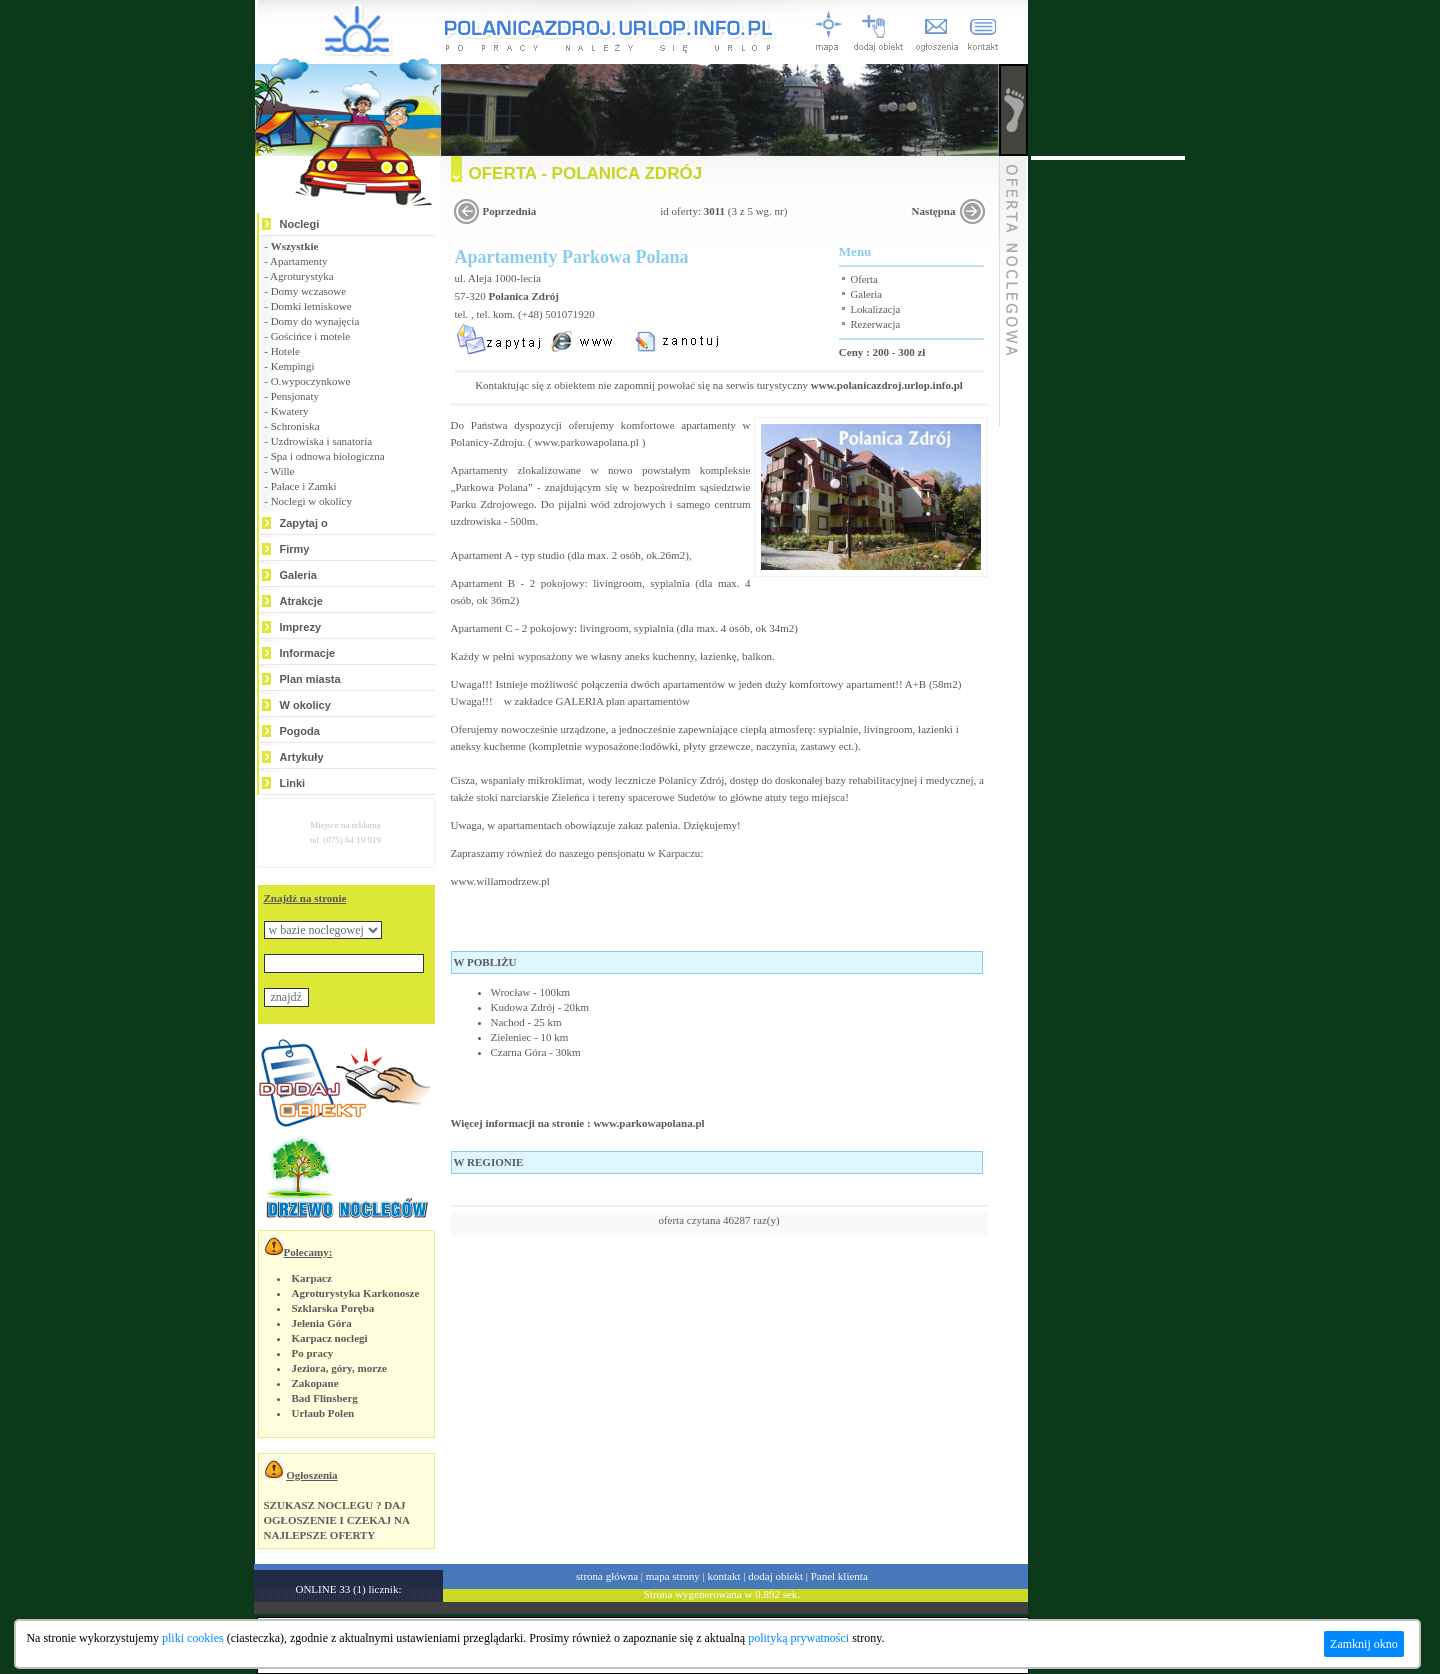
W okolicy (305, 705)
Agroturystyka (302, 276)
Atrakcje (301, 601)
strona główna (607, 1576)
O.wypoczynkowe (311, 381)
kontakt (724, 1576)
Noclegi (300, 224)
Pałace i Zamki (304, 486)
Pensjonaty (295, 396)
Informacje (308, 653)
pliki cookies (193, 1638)
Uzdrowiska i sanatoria (321, 441)
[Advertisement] (1108, 460)
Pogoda (300, 731)
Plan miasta (310, 679)
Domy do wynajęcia (315, 321)
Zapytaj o (304, 523)
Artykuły (302, 757)
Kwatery (290, 411)
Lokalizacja (876, 309)
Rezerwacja (876, 324)
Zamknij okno (1364, 1644)
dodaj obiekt (775, 1576)
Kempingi (293, 366)
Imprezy (301, 627)
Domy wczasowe (308, 291)
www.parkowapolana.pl (587, 442)
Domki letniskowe (311, 306)
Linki (293, 783)
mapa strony (673, 1576)
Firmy (295, 549)
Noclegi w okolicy (311, 501)
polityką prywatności (798, 1638)
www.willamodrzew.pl (500, 881)
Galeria (298, 575)
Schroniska (295, 426)
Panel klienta (839, 1576)
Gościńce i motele (310, 336)
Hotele (285, 351)
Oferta (864, 279)
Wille (282, 471)
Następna (933, 211)
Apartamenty (298, 261)
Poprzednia (510, 211)
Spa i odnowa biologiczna (328, 456)
